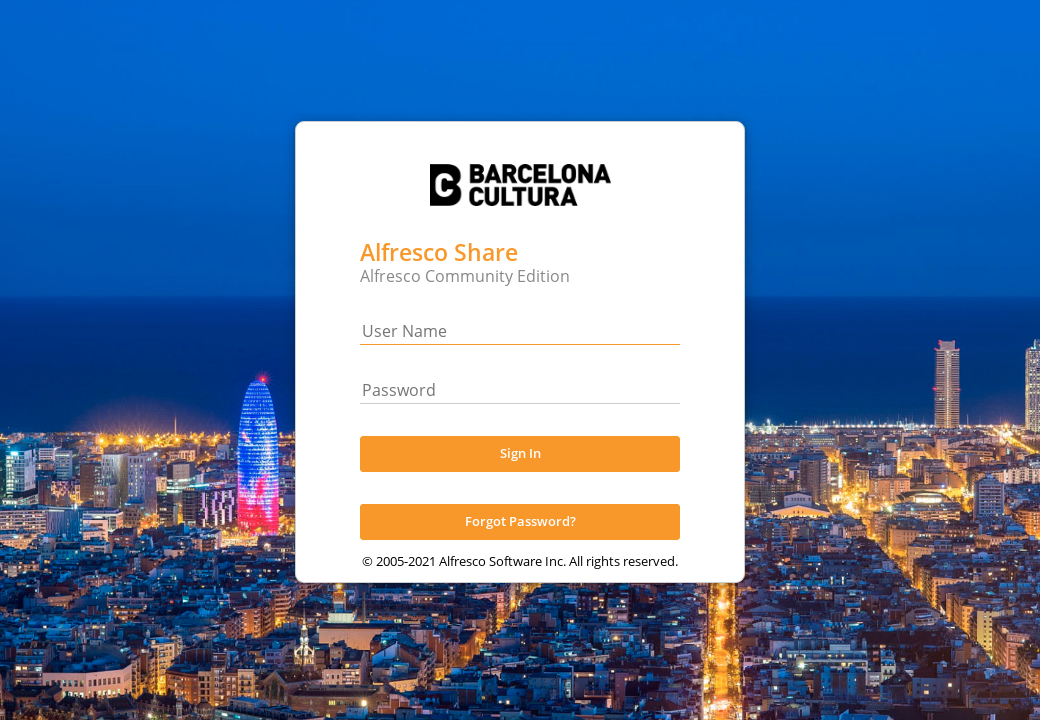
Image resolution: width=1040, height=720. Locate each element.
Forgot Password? (520, 542)
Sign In (520, 474)
